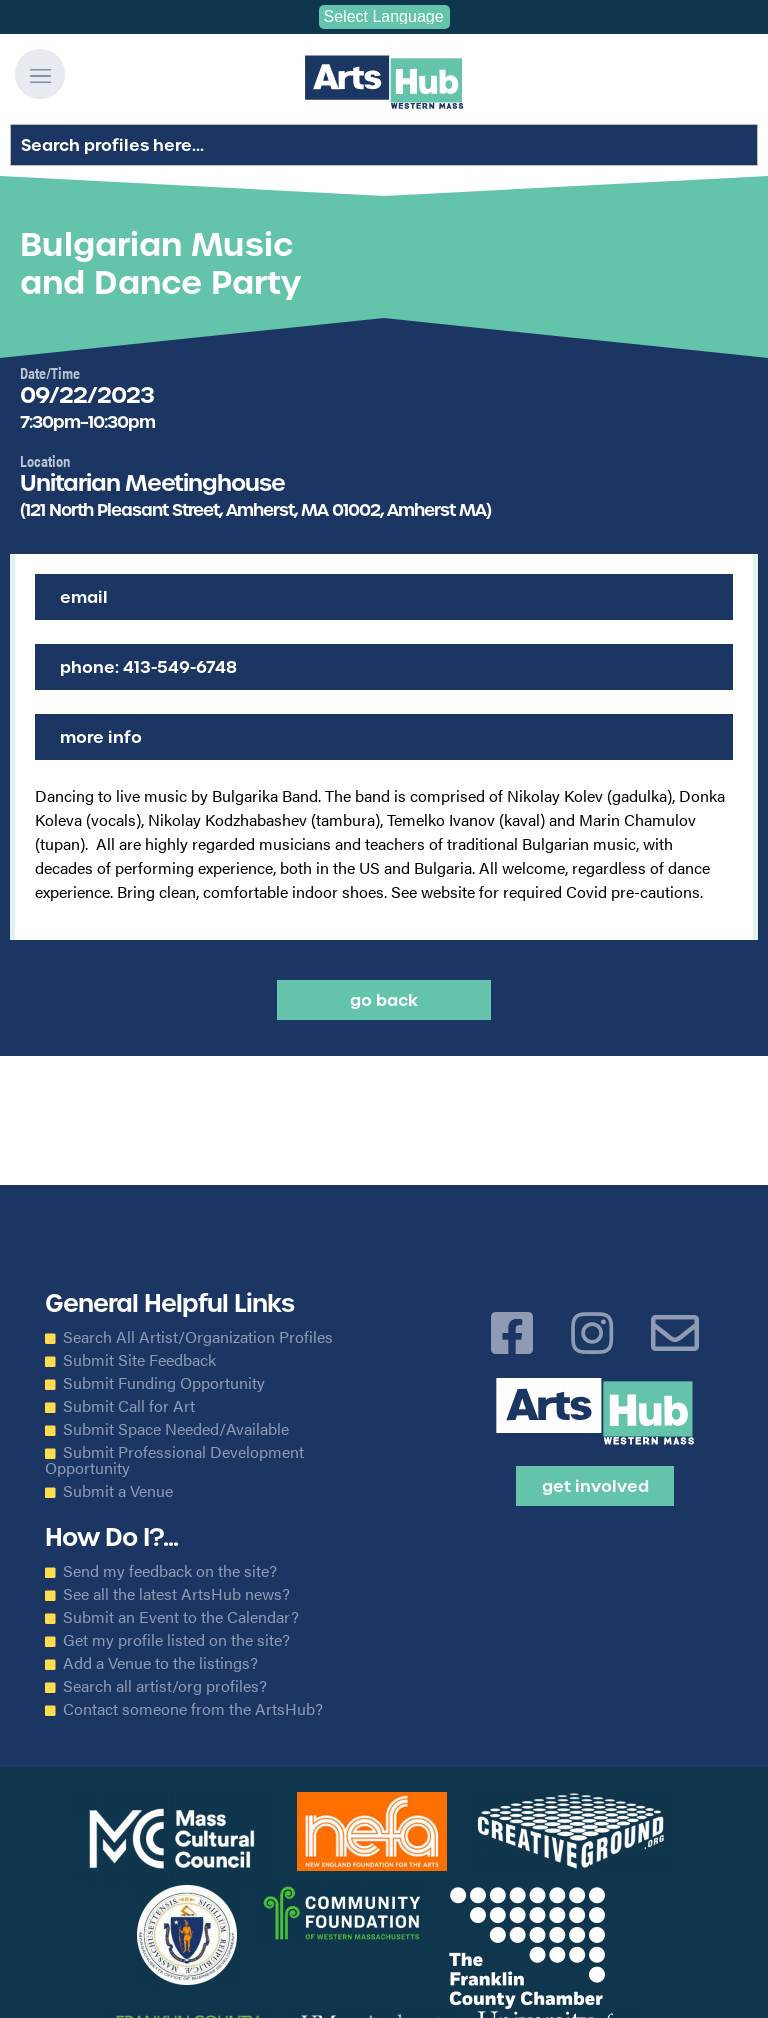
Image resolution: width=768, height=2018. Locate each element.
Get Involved (595, 1486)
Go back (384, 1000)
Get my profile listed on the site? (176, 1640)
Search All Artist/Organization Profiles (198, 1337)
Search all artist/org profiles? (165, 1686)
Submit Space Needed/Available (176, 1429)
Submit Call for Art (129, 1406)
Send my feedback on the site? (170, 1571)
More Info (101, 737)
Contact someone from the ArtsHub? (193, 1709)
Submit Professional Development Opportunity (174, 1460)
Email (84, 597)
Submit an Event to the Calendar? (181, 1617)
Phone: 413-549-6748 (148, 667)
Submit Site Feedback (139, 1360)
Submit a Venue (118, 1491)
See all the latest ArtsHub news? (176, 1594)
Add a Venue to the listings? (160, 1663)
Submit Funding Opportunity (164, 1383)
